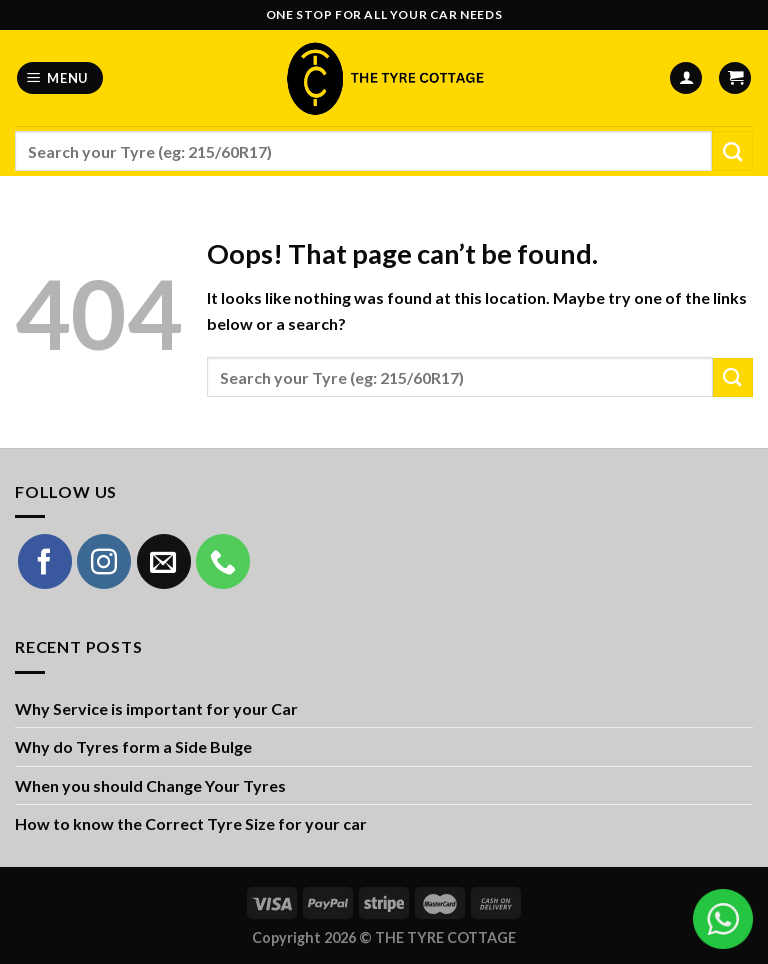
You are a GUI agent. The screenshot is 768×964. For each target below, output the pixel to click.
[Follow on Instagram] (104, 561)
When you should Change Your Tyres (150, 785)
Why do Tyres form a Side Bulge (133, 746)
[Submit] (732, 151)
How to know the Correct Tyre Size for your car (191, 823)
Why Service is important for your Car (156, 708)
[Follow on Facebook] (45, 561)
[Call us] (223, 561)
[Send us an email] (164, 561)
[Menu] (60, 78)
